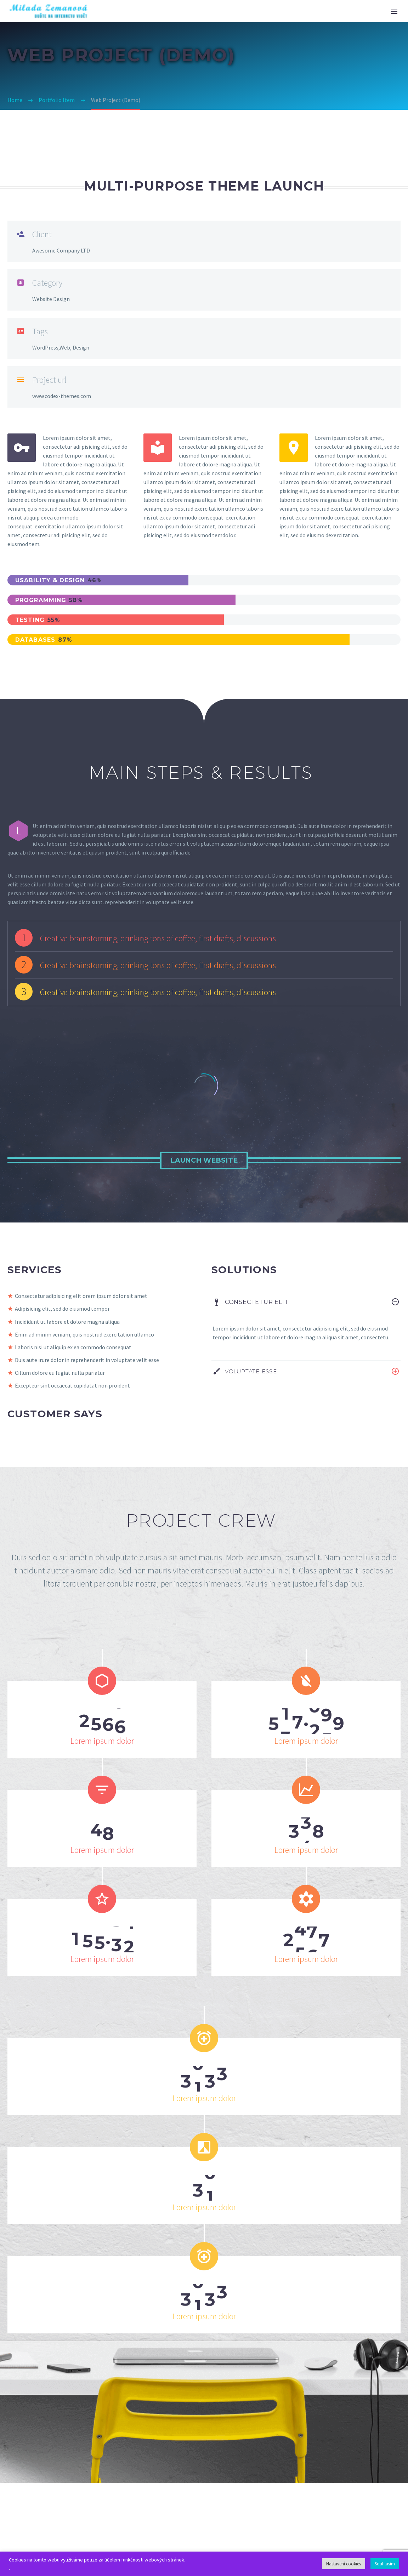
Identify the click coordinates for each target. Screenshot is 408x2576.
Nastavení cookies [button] (343, 2564)
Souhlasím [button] (385, 2564)
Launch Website (204, 1160)
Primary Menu (394, 12)
